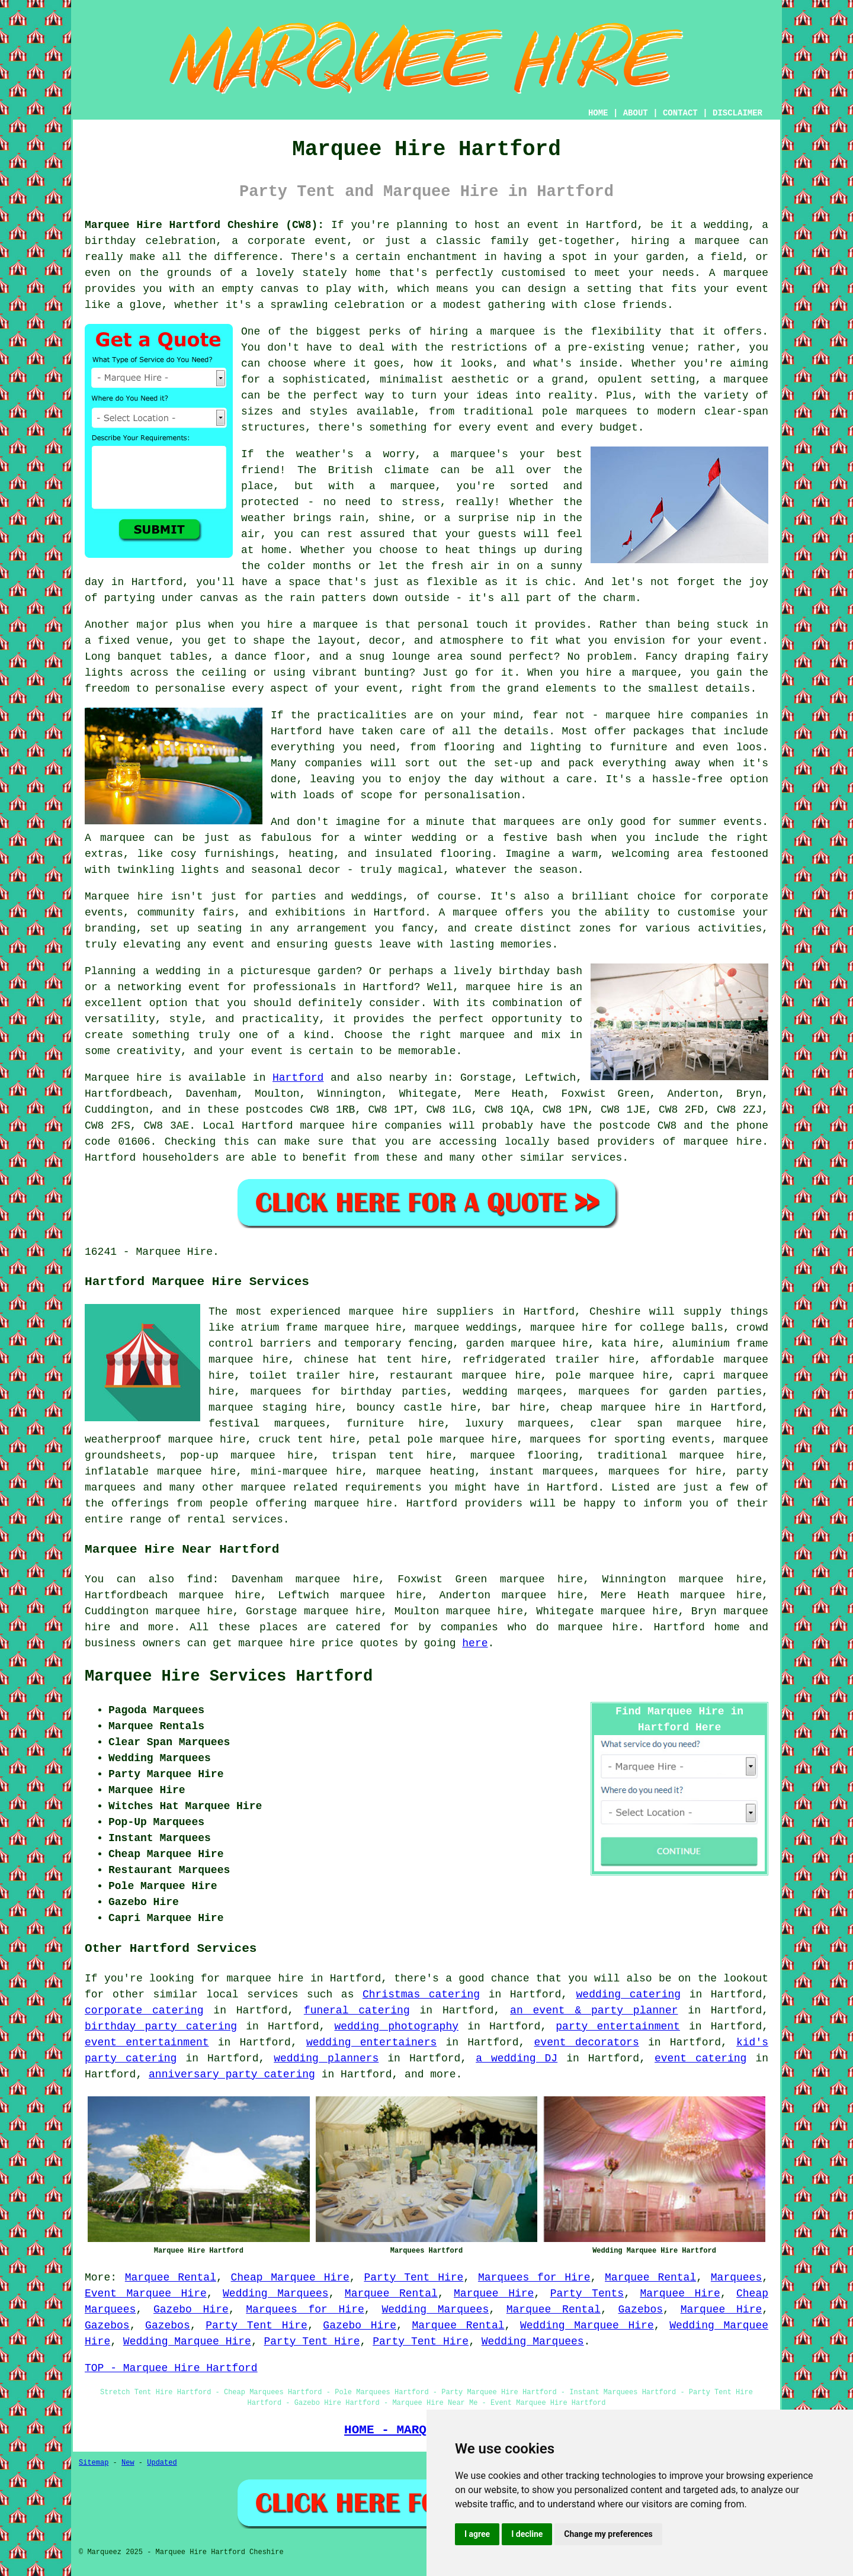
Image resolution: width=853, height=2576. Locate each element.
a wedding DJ (516, 2058)
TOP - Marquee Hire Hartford (171, 2368)
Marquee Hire (494, 2293)
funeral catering (357, 2010)
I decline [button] (527, 2534)
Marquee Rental (170, 2277)
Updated (162, 2463)
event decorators (586, 2042)
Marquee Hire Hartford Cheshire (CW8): (204, 225)
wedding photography (396, 2026)
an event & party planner (594, 2010)
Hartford (297, 1078)
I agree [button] (477, 2534)
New (127, 2463)
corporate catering (144, 2010)
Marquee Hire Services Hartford (229, 1676)
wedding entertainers (371, 2042)
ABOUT (635, 113)
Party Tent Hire (413, 2277)
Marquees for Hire (534, 2277)
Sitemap (93, 2463)
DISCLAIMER (737, 113)
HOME (598, 113)
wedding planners (326, 2058)
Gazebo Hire (191, 2309)
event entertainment (147, 2042)
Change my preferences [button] (608, 2534)
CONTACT (680, 113)
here (475, 1643)
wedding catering (628, 1994)
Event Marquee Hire (146, 2293)
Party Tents (587, 2293)
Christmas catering (421, 1994)
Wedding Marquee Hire (587, 2325)
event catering (700, 2058)
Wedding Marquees (276, 2293)
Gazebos (640, 2309)
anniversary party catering (232, 2074)
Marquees (736, 2277)
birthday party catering (161, 2026)
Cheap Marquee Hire (290, 2277)
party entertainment (618, 2026)
